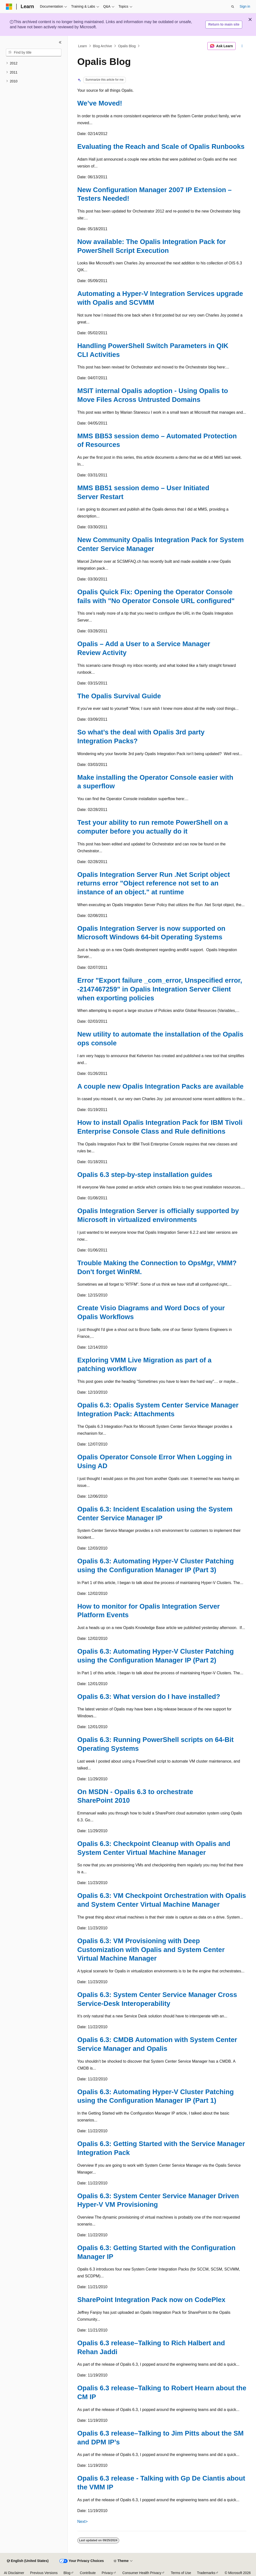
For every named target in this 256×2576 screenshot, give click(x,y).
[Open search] (233, 6)
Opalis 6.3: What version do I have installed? (148, 1696)
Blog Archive (102, 46)
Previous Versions (43, 2573)
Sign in (245, 6)
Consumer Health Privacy (141, 2573)
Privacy (107, 2573)
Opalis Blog (127, 46)
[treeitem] (33, 63)
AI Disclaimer (14, 2573)
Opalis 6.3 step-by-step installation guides (145, 1174)
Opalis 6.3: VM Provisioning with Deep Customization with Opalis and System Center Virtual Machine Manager (151, 1949)
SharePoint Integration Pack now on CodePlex (151, 2299)
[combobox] (33, 53)
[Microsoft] (9, 6)
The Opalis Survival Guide (119, 696)
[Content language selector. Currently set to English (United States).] (27, 2561)
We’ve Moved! (99, 103)
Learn (82, 46)
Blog (67, 2573)
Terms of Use (181, 2573)
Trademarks (206, 2573)
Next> (82, 2521)
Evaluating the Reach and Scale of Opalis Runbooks (161, 146)
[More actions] (242, 46)
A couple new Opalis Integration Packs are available (160, 1086)
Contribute (88, 2573)
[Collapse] (60, 42)
